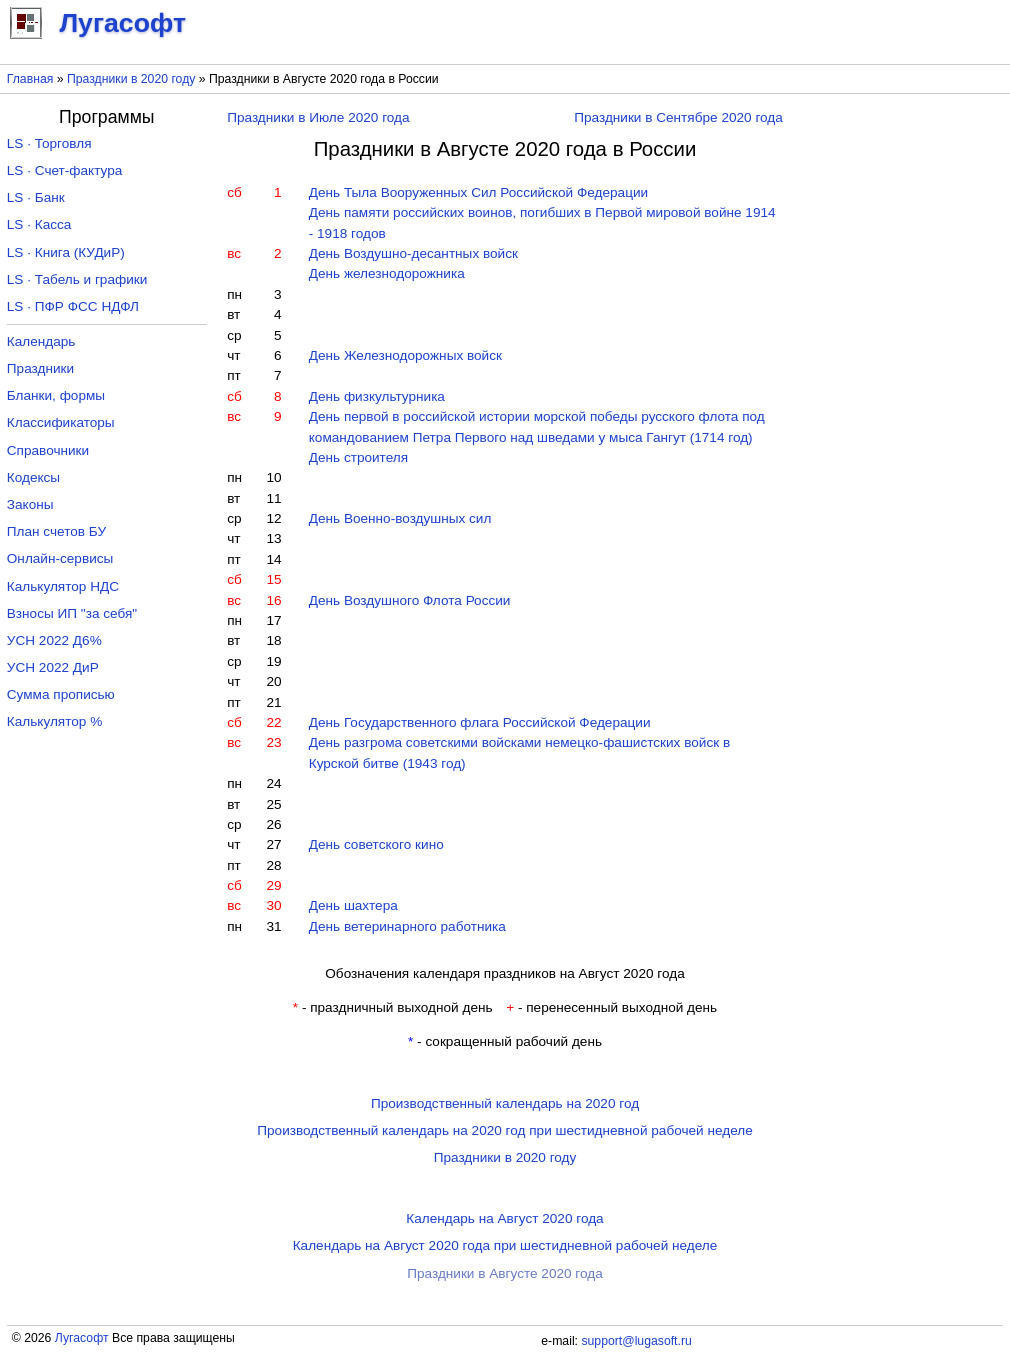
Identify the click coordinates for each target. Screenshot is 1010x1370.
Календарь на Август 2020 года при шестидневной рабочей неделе (505, 1245)
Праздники (40, 368)
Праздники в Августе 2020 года (505, 1273)
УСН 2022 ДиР (53, 667)
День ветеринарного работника (407, 926)
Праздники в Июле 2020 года (318, 117)
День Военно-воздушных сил (400, 518)
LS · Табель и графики (77, 279)
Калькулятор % (54, 721)
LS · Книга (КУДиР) (66, 252)
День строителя (358, 457)
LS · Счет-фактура (65, 170)
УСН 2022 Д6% (54, 640)
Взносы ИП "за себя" (72, 613)
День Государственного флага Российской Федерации (480, 722)
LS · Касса (39, 224)
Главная (30, 79)
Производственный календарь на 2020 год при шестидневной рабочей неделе (505, 1130)
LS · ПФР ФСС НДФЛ (73, 306)
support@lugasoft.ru (636, 1341)
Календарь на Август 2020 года (504, 1218)
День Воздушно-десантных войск (413, 253)
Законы (30, 504)
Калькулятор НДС (63, 586)
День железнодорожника (387, 273)
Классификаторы (61, 422)
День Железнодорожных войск (405, 355)
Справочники (48, 450)
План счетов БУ (56, 531)
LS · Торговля (49, 143)
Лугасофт (82, 1338)
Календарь (41, 341)
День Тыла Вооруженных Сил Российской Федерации (478, 192)
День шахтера (353, 905)
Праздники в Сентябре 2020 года (678, 117)
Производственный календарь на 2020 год (505, 1103)
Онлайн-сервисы (60, 558)
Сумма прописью (61, 694)
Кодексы (33, 477)
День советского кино (376, 844)
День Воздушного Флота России (410, 600)
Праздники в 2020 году (131, 79)
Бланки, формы (56, 395)
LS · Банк (36, 197)
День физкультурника (377, 396)
